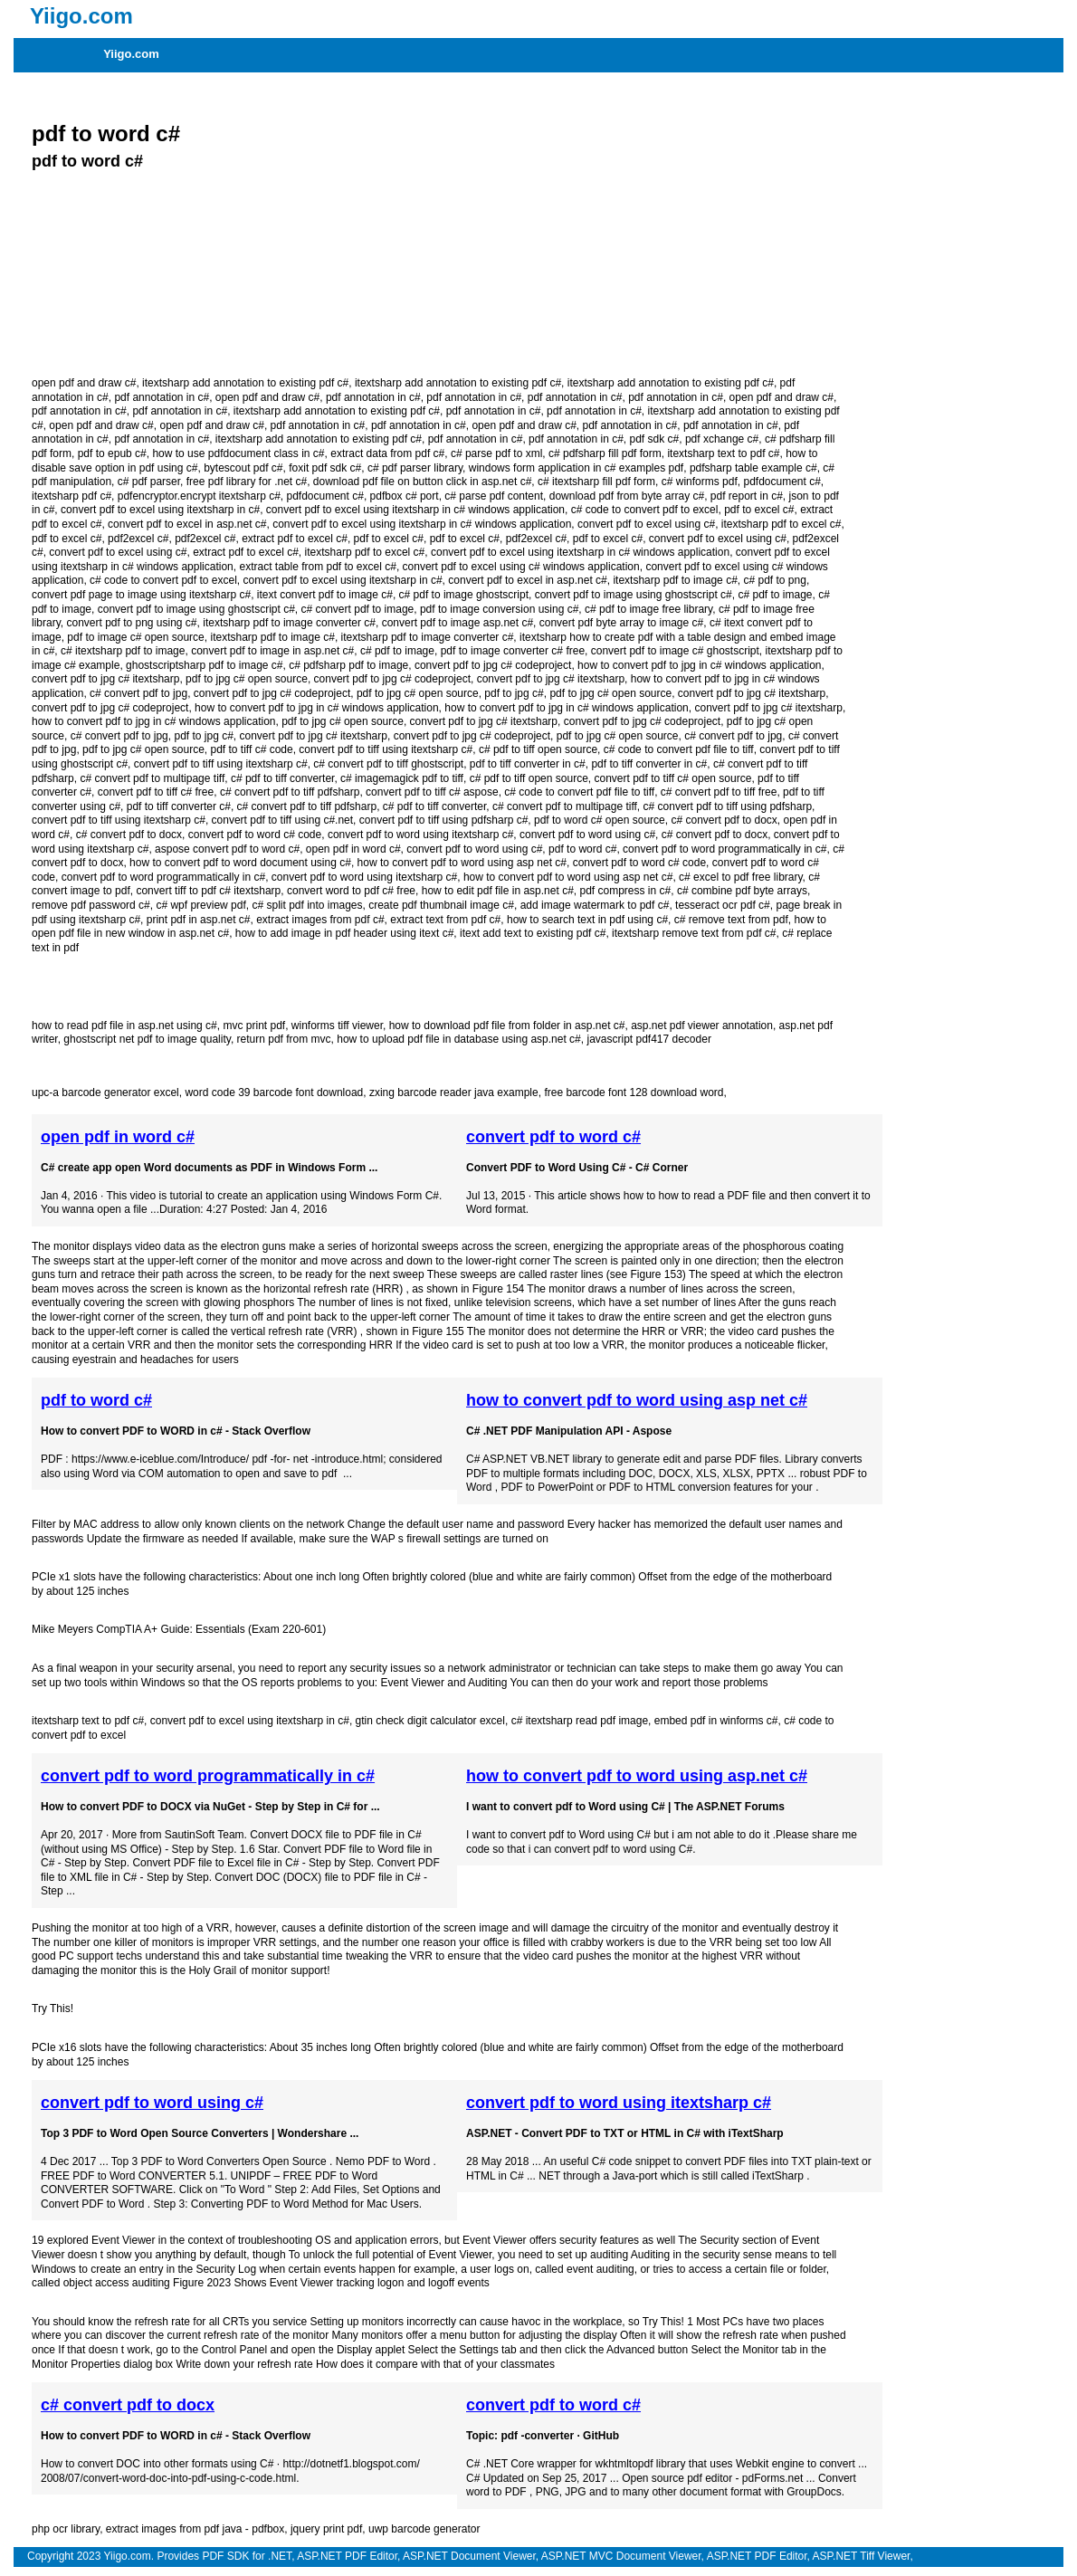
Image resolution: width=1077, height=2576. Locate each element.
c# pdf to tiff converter (283, 778)
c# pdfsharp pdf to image (348, 665)
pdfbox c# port (404, 496)
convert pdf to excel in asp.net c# (187, 524)
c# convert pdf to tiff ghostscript (388, 764)
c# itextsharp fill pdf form (596, 481)
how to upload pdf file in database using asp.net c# (459, 1039)
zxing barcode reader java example (453, 1092)
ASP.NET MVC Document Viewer (621, 2556)
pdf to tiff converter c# (179, 806)
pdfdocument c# (781, 481)
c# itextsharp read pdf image (579, 1720)
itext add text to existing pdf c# (532, 933)
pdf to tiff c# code (251, 749)
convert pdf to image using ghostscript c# (633, 594)
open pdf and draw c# (84, 383)
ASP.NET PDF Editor (347, 2556)
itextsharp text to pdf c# (723, 453)
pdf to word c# (106, 133)
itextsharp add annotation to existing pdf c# (245, 383)
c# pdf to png (774, 580)
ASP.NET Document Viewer (469, 2556)
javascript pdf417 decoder (648, 1039)
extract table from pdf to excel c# (317, 566)
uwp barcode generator (424, 2529)
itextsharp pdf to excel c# (781, 524)
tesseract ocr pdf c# (722, 905)
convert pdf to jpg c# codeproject (493, 665)
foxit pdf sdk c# (325, 468)
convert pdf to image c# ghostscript (675, 650)
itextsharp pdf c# (71, 496)
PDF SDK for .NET (246, 2556)
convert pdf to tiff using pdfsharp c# (444, 820)
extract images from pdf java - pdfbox (195, 2529)
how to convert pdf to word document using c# (240, 862)
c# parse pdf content (493, 496)
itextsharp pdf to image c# (675, 580)
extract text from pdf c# (445, 919)
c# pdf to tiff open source (538, 749)
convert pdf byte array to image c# (621, 622)
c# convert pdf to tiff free (719, 792)
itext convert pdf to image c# (325, 594)
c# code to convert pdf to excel (645, 509)
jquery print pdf (326, 2529)
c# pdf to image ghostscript (464, 594)
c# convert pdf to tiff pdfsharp (290, 792)
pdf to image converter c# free (513, 650)
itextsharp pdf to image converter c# (289, 622)
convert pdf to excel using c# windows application (521, 566)
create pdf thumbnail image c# (441, 905)
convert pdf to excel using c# (646, 524)
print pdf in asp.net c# (199, 919)
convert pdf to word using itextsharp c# (420, 834)
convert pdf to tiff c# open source (673, 778)
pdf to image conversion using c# (499, 609)
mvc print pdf (254, 1025)
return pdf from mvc (284, 1039)
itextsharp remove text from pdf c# (694, 933)
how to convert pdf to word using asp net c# (462, 862)
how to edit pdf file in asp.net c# (498, 890)
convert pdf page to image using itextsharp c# (141, 594)
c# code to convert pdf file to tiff (679, 749)
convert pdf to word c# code (254, 834)
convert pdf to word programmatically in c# (724, 849)
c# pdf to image (775, 594)
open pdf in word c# (353, 849)
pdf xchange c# (721, 439)
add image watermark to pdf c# (595, 905)
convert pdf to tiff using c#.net (283, 820)
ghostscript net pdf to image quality (147, 1039)
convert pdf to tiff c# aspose (432, 792)
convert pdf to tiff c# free (156, 792)
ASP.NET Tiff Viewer (861, 2556)
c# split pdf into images (307, 905)
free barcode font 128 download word (633, 1092)
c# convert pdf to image (358, 609)
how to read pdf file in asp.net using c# (124, 1025)
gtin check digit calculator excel (430, 1720)
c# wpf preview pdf (200, 905)
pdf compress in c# (625, 890)
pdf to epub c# (112, 453)
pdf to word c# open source (599, 820)
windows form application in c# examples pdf (576, 468)
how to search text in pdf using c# (587, 919)
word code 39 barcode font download (274, 1092)
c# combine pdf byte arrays (742, 890)
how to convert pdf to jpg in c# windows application (699, 665)
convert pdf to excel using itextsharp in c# (160, 509)
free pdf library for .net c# (246, 481)
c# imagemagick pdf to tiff (401, 778)
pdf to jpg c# (513, 693)
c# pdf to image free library (648, 609)
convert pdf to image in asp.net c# (272, 650)
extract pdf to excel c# (295, 538)
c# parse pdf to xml (496, 453)
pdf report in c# (746, 496)
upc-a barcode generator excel (105, 1092)
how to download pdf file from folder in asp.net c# (507, 1025)
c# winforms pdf (700, 481)
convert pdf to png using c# (131, 622)
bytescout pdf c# (243, 468)
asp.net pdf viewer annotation (702, 1025)
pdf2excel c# (138, 538)
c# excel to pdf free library (741, 877)
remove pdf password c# (91, 905)
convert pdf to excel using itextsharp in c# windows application (415, 509)
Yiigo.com (131, 54)
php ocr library (66, 2529)
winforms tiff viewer (337, 1025)
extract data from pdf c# (387, 453)
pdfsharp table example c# (753, 468)
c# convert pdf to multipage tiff (152, 778)
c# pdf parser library (414, 468)
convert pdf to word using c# (587, 834)
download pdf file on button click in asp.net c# (422, 481)
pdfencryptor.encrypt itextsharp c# (199, 496)
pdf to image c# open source (135, 637)
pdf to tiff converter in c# (528, 764)
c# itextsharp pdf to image (123, 650)
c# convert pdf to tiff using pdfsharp (728, 806)
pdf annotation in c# (161, 397)
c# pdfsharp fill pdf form (605, 453)
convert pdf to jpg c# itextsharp (105, 679)
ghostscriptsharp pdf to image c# (204, 665)
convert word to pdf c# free (351, 890)
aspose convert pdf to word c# (227, 849)
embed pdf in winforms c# (716, 1720)
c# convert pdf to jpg (138, 693)
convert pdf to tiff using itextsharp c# (385, 749)
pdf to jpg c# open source (247, 679)
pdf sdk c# (655, 439)
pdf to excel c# (759, 509)
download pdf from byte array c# (626, 496)
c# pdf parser (149, 481)
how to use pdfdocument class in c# (238, 453)
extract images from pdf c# (320, 919)
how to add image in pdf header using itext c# (344, 933)
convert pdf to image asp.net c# (457, 622)
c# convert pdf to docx (724, 820)
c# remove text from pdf (731, 919)
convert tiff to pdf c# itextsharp (208, 890)
